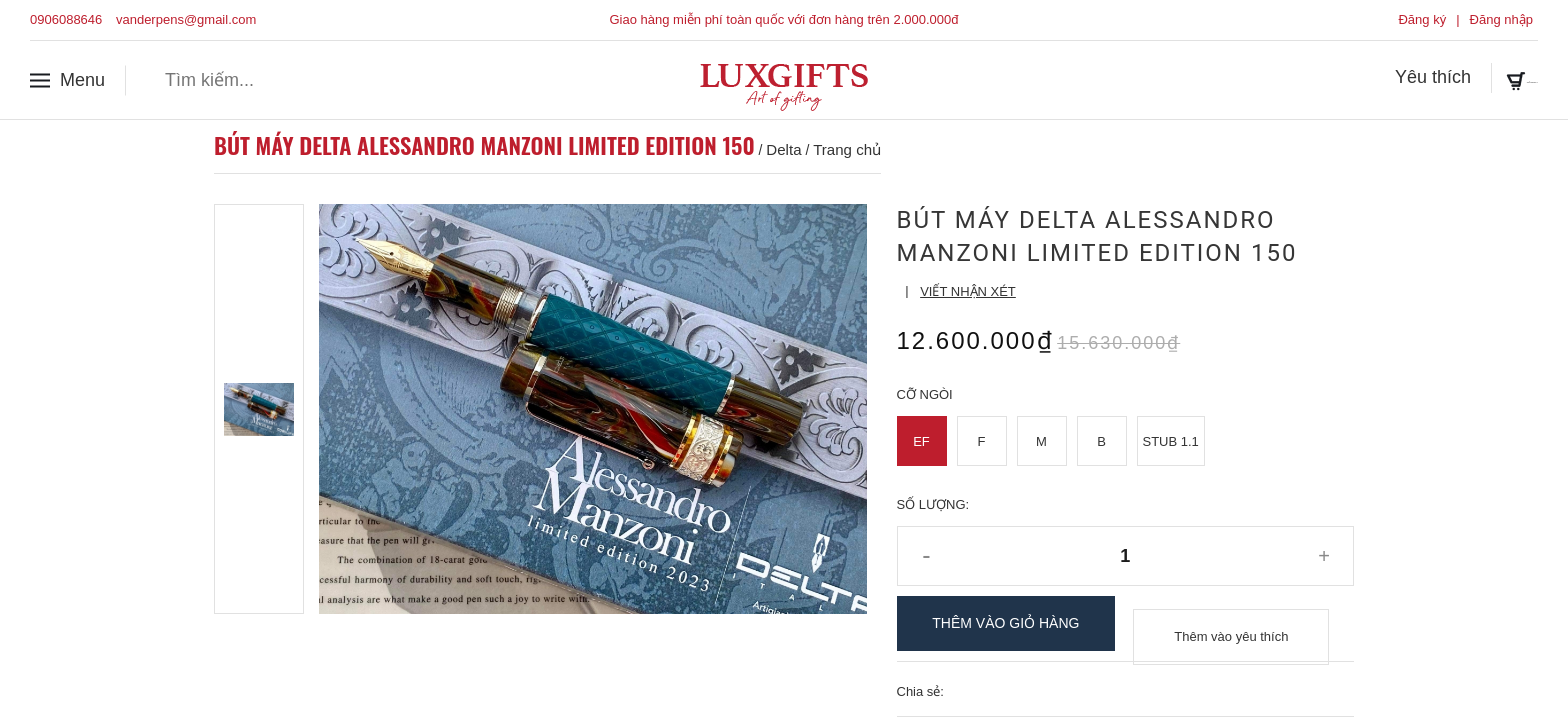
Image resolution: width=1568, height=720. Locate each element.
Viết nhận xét (968, 291)
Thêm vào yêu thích (1231, 623)
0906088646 (66, 19)
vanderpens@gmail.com (186, 19)
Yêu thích (1349, 79)
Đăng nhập (1501, 19)
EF (921, 441)
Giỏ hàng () (1480, 79)
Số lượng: (933, 504)
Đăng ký (1422, 19)
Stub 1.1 (1171, 441)
